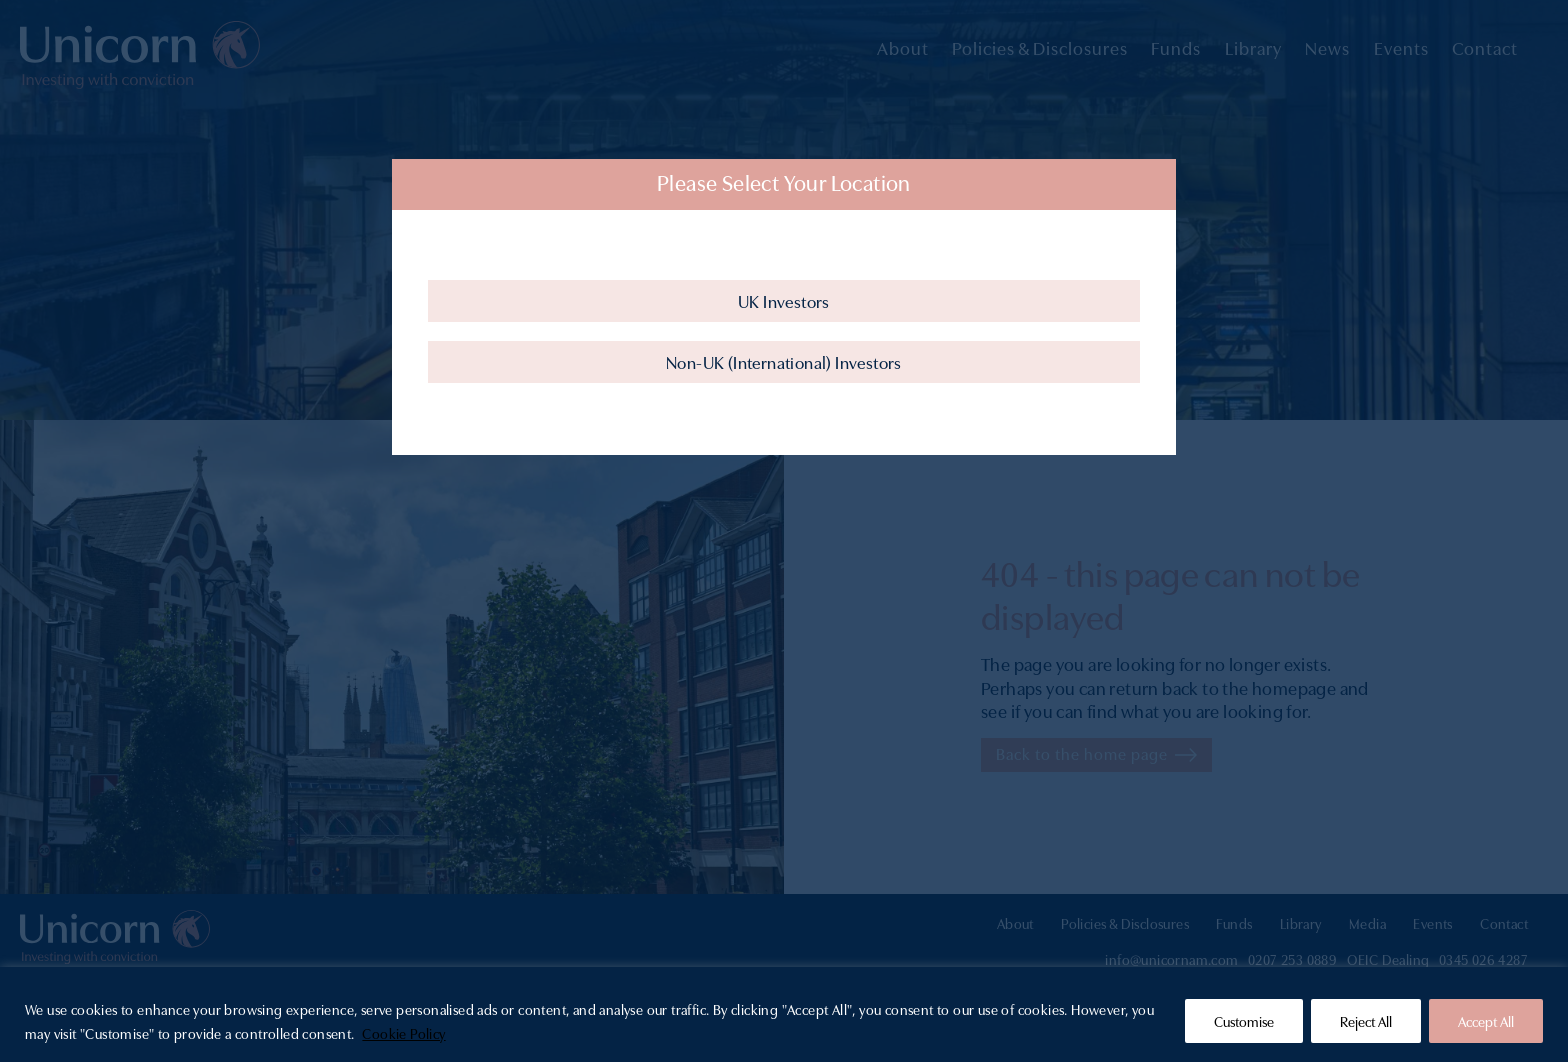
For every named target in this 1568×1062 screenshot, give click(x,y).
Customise (1244, 1021)
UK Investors (784, 300)
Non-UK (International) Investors (784, 361)
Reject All (1366, 1021)
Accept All (1486, 1021)
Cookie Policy (403, 1033)
